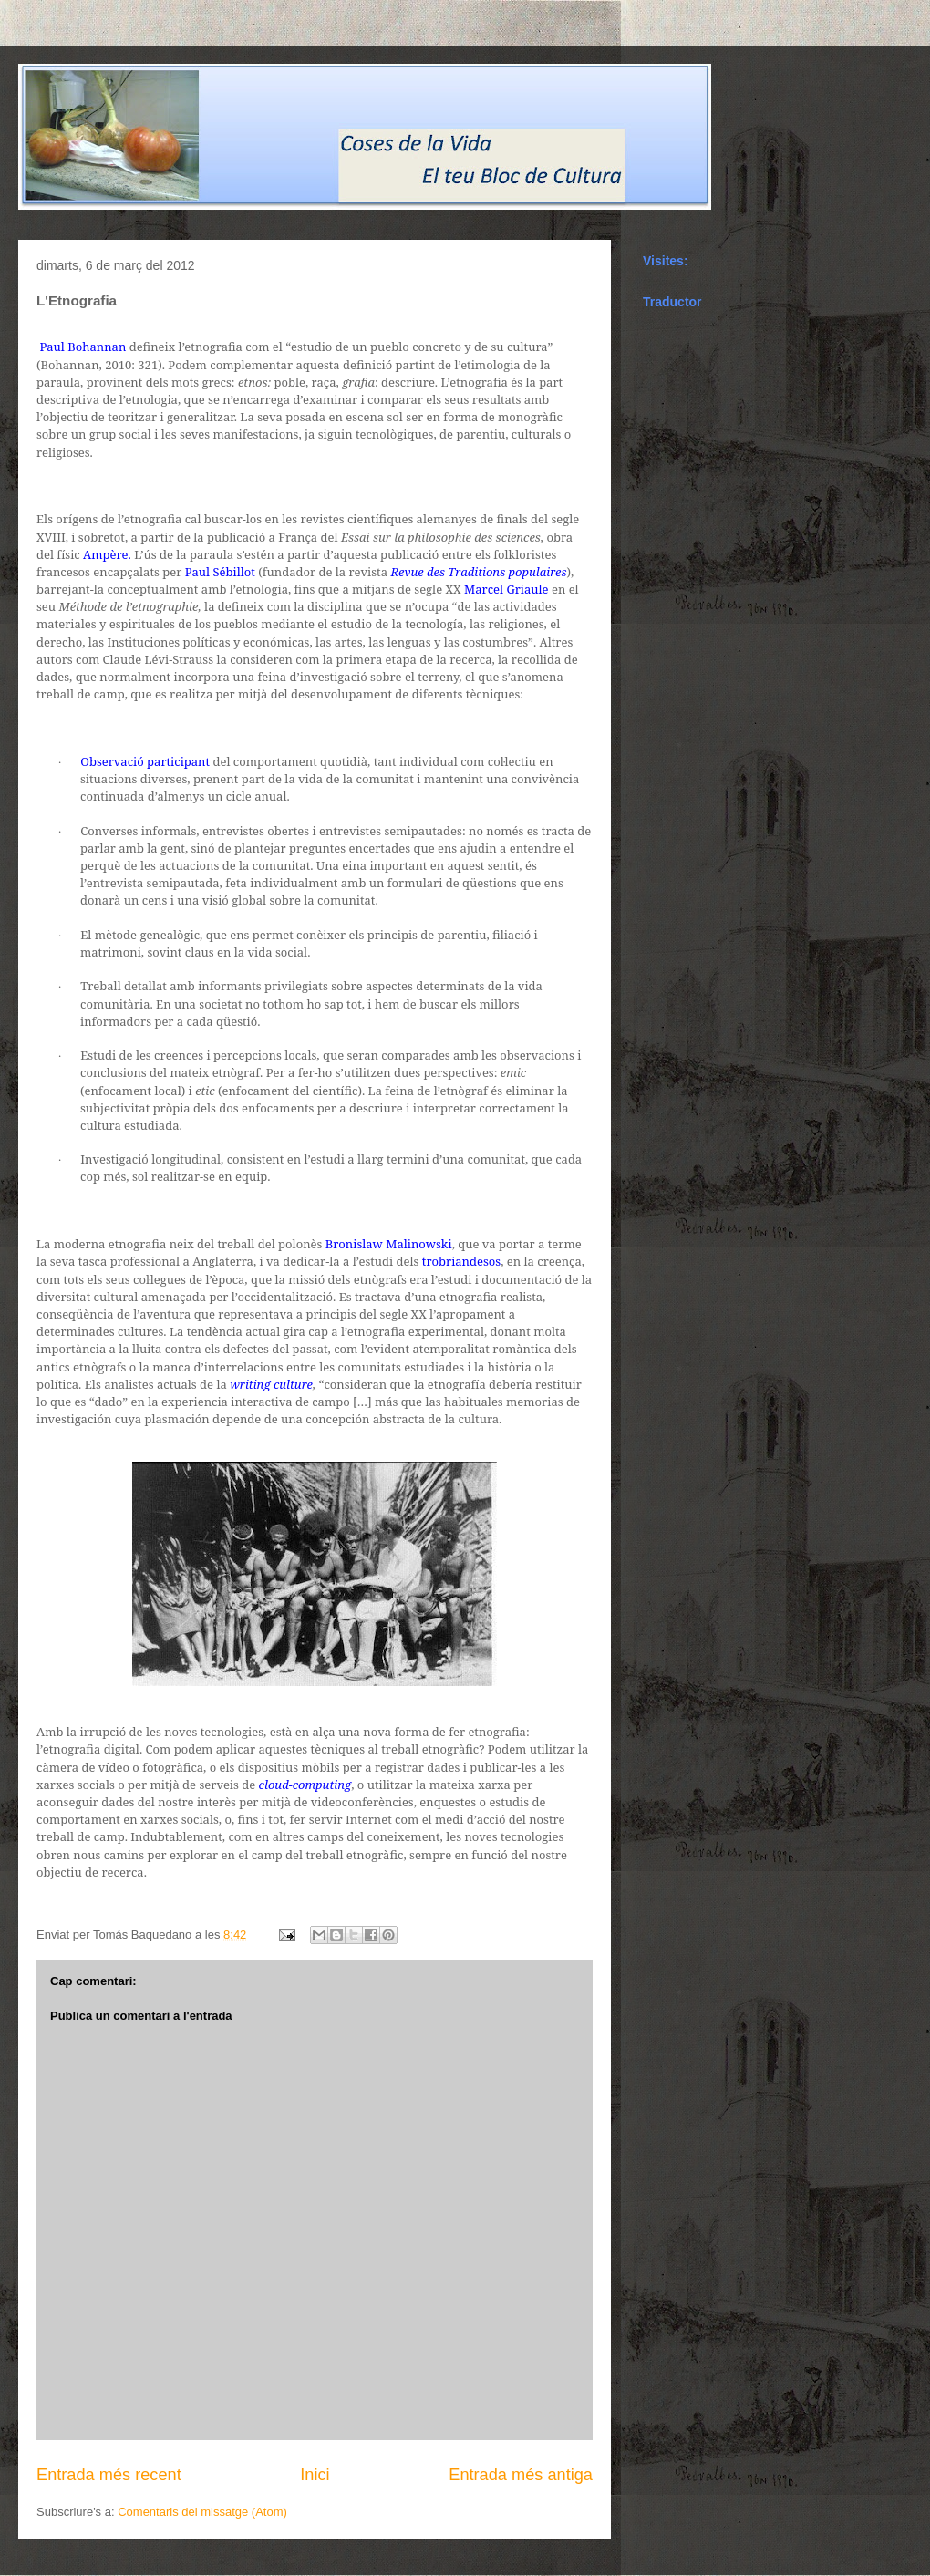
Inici (314, 2475)
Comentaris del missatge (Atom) (202, 2512)
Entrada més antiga (521, 2475)
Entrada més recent (108, 2475)
